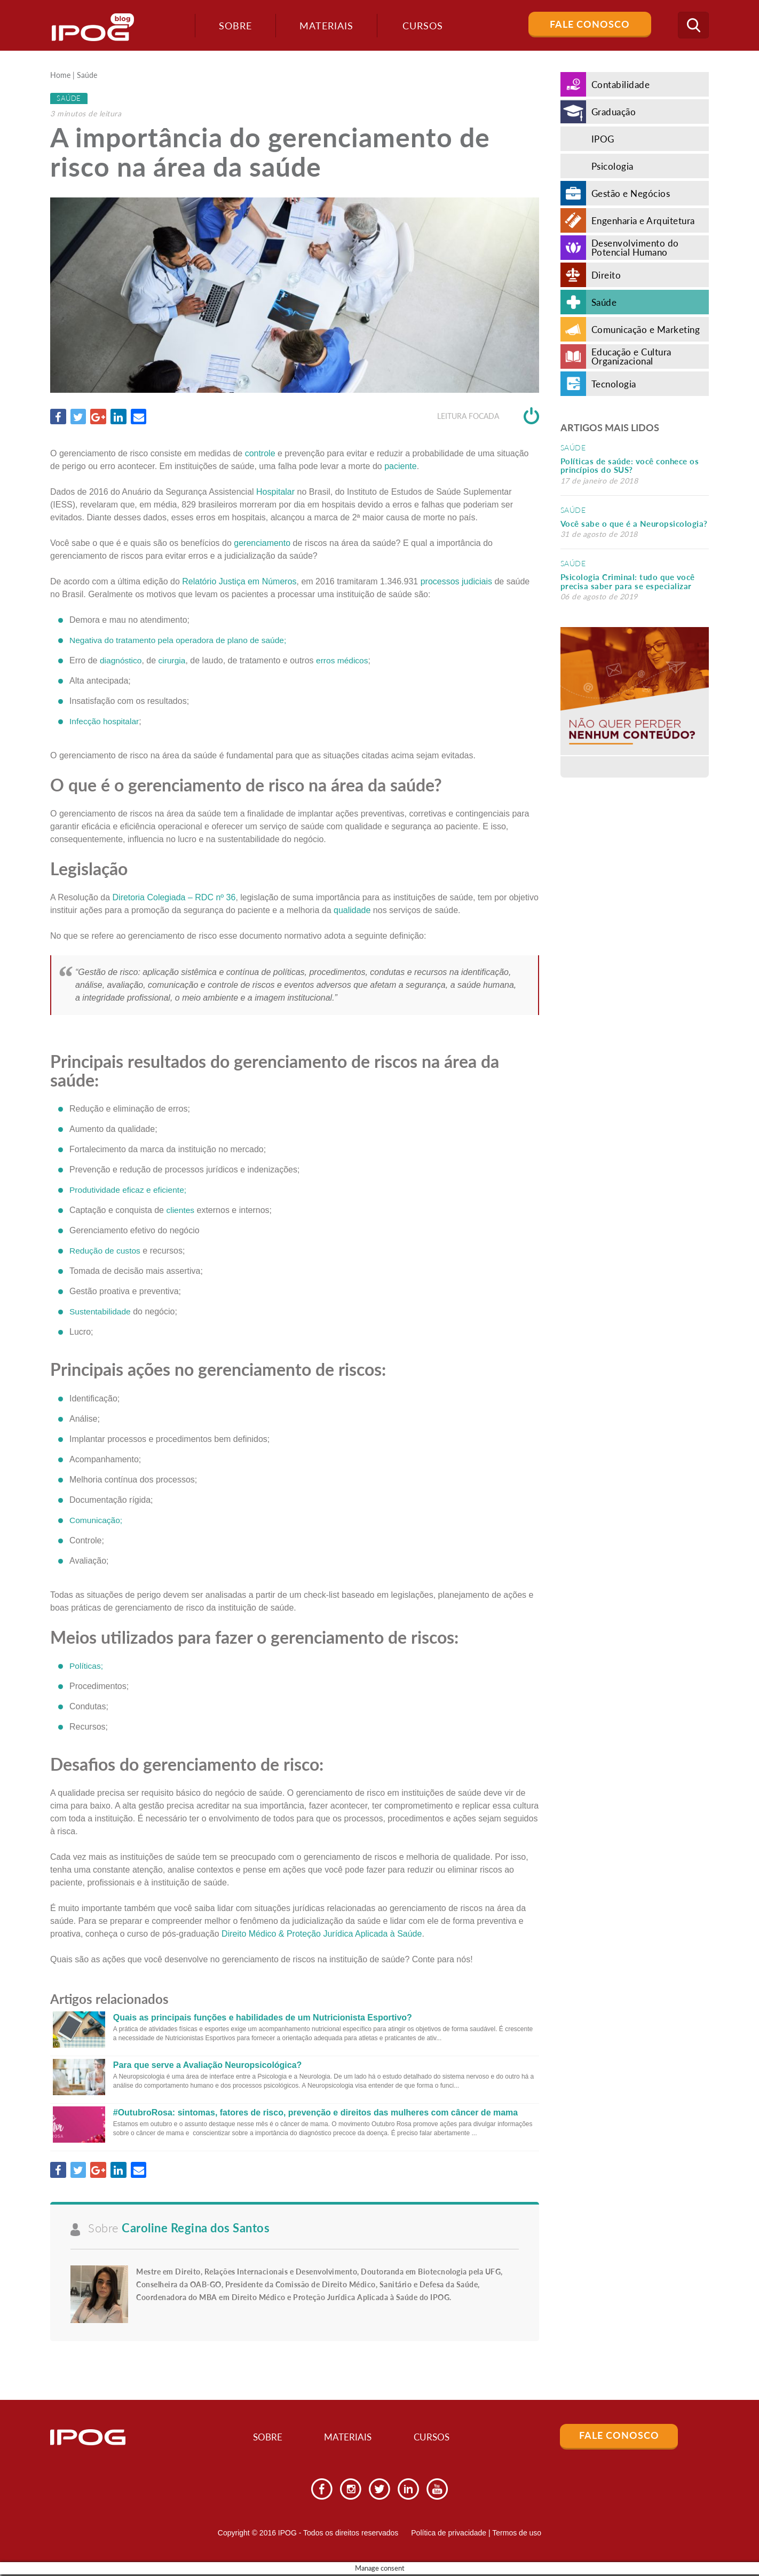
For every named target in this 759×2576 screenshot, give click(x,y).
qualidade (352, 910)
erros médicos (344, 660)
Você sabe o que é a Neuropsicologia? (634, 523)
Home (60, 76)
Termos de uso (516, 2534)
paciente (400, 466)
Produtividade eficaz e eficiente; (129, 1190)
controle (260, 453)
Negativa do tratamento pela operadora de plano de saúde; (181, 640)
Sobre (231, 25)
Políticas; (86, 1665)
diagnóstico (121, 660)
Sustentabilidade (100, 1312)
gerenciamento (262, 543)
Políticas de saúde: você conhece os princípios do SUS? (629, 465)
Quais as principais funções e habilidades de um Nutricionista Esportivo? (262, 2018)
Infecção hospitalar (105, 721)
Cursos (438, 2438)
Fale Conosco (590, 24)
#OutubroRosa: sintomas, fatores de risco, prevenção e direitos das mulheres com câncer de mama (315, 2113)
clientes (180, 1210)
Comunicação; (96, 1520)
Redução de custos (106, 1251)
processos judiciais (456, 581)
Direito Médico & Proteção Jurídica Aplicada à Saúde (322, 1934)
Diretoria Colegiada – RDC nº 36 (174, 897)
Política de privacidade (448, 2534)
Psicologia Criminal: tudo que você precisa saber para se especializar (627, 581)
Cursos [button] (419, 25)
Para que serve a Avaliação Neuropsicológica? (207, 2065)
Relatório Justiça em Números (239, 581)
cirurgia (173, 660)
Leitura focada (488, 416)
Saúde (87, 76)
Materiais (323, 25)
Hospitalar (275, 491)
